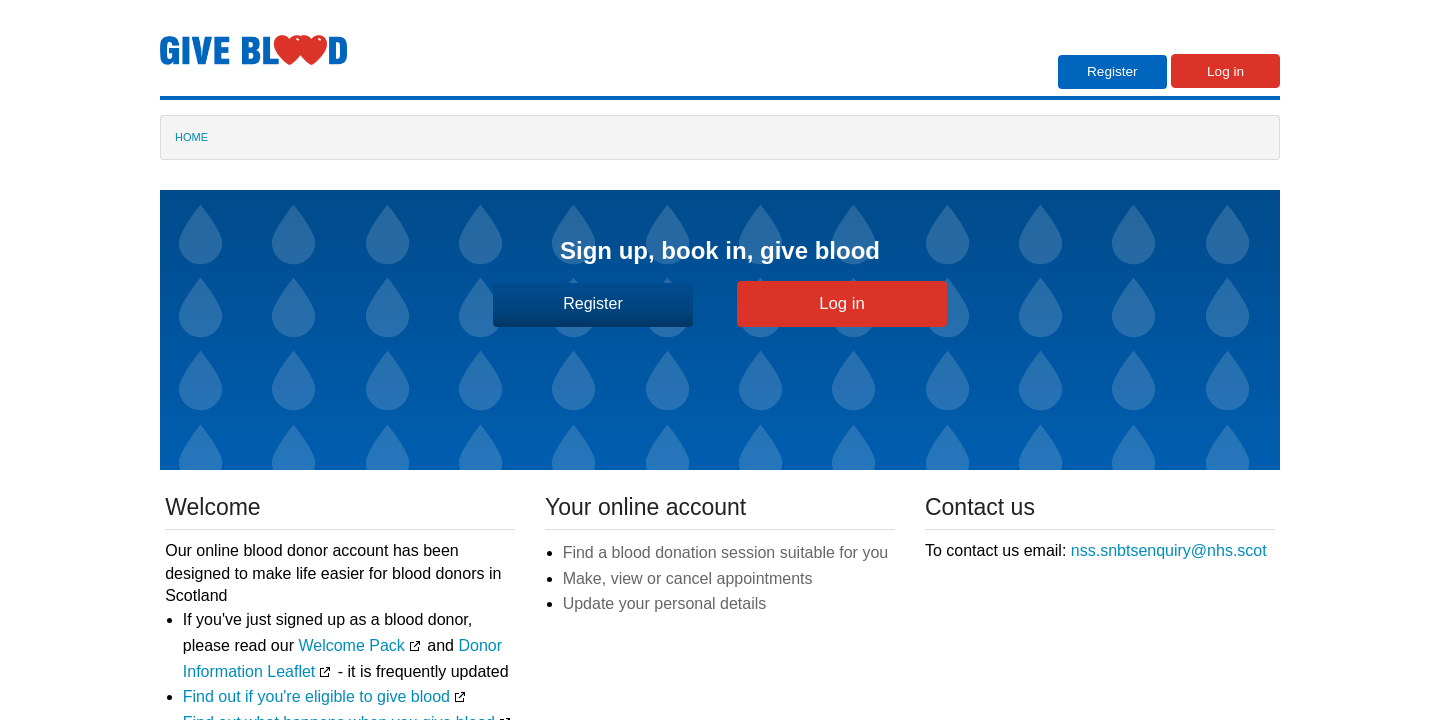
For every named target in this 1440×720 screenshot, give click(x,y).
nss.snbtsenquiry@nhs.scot (1169, 550)
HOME (191, 137)
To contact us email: (1096, 550)
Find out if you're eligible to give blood (316, 696)
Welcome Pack (351, 645)
